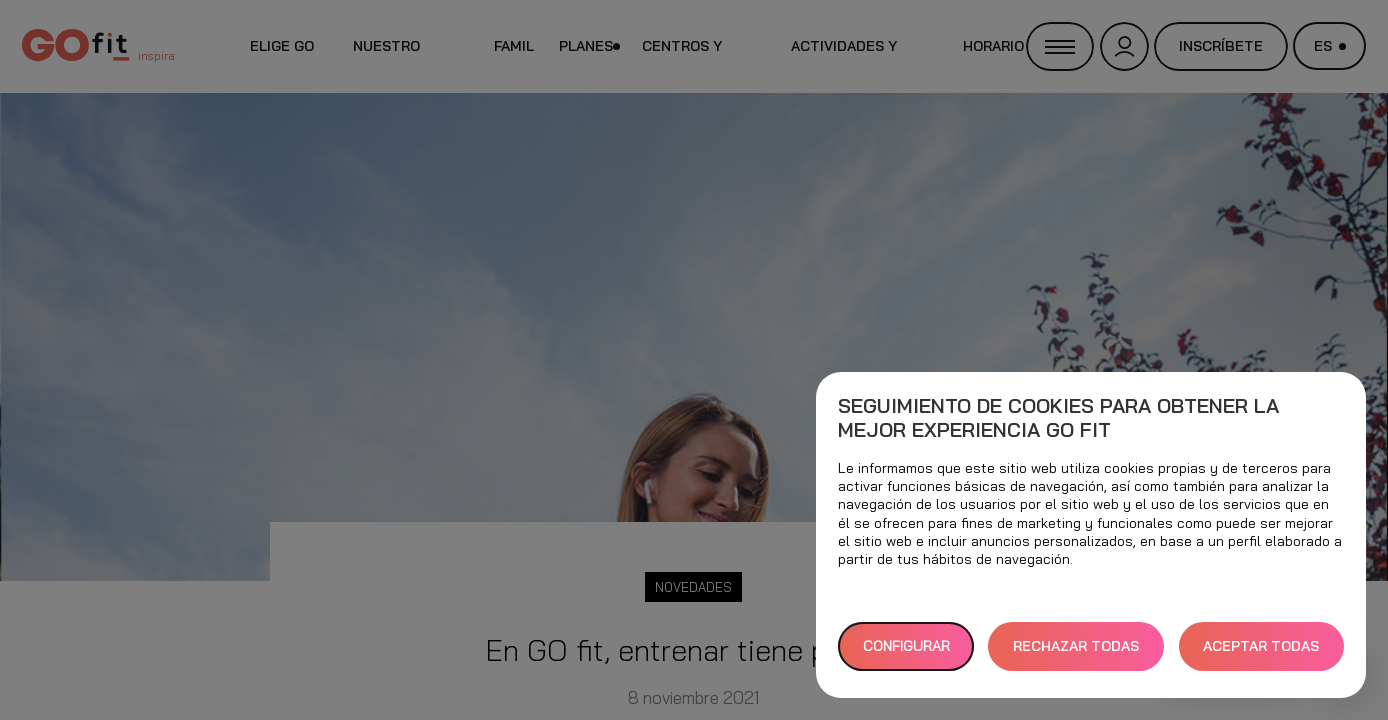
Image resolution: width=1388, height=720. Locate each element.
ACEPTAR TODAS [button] (1261, 646)
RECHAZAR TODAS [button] (1076, 646)
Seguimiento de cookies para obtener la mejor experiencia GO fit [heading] (1058, 418)
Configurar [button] (906, 646)
